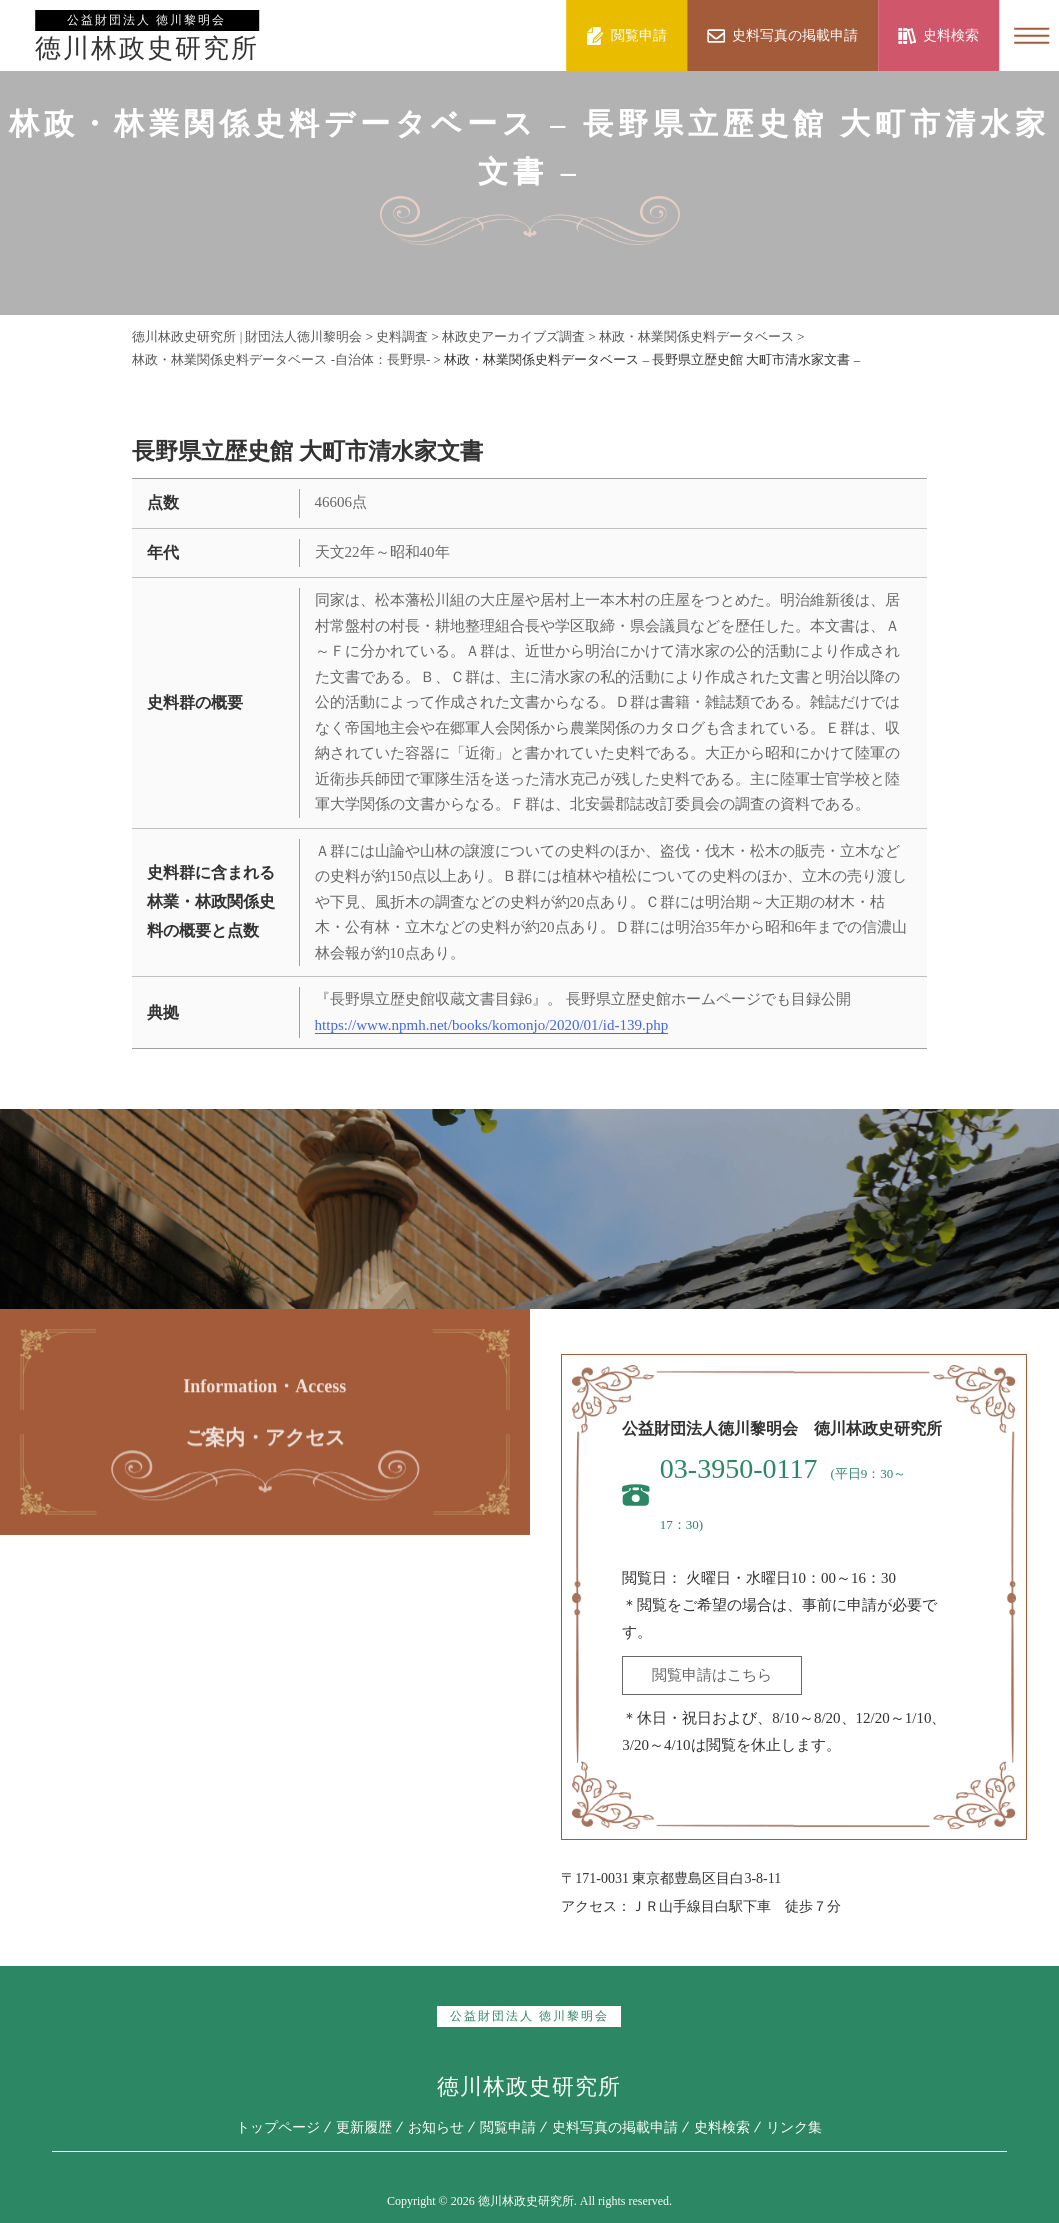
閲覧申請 (508, 2126)
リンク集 (794, 2126)
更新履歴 (364, 2126)
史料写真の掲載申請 (615, 2126)
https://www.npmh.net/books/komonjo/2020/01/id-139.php (492, 1025)
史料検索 (722, 2126)
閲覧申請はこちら (712, 1675)
